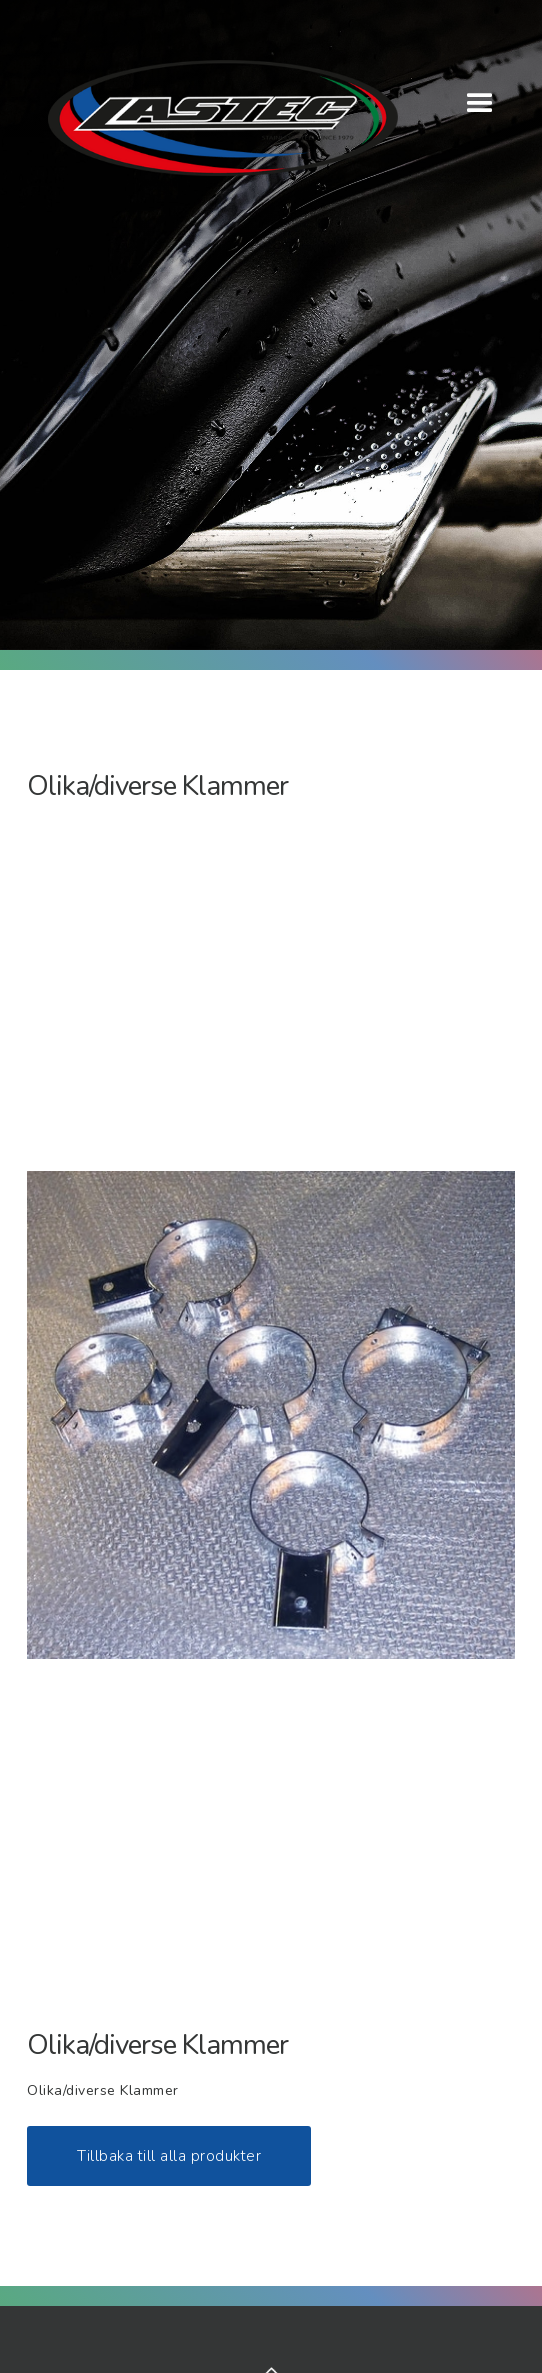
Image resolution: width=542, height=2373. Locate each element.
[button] (480, 104)
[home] (212, 113)
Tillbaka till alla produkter (169, 2156)
